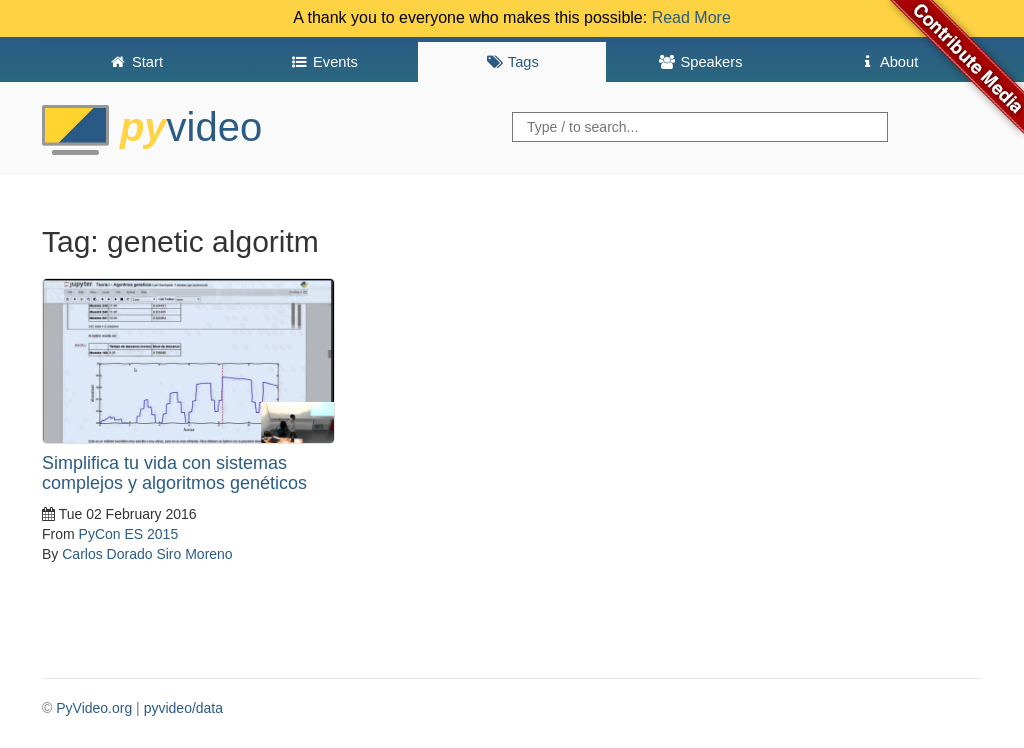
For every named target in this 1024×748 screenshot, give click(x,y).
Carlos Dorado (107, 554)
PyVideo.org (94, 708)
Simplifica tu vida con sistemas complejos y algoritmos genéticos (174, 473)
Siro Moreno (194, 554)
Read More (691, 17)
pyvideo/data (183, 708)
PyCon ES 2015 (129, 534)
